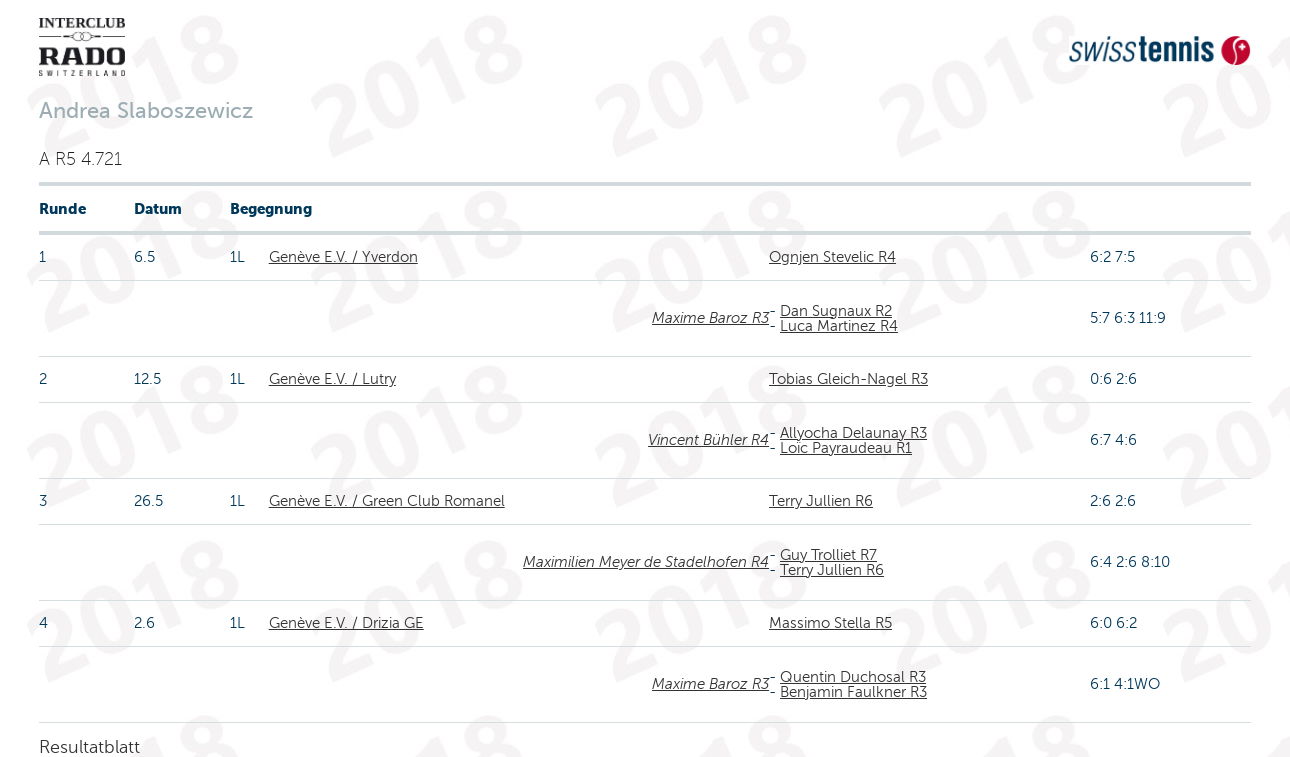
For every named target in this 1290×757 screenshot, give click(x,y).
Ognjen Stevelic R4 (832, 257)
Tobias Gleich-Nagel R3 (848, 379)
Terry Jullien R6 (821, 501)
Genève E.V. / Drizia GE (346, 623)
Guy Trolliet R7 (828, 555)
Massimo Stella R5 (830, 623)
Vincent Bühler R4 (708, 440)
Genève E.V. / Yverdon (343, 257)
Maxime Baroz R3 (710, 318)
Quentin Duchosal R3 (853, 677)
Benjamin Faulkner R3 (853, 692)
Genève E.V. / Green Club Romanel (387, 501)
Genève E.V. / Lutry (332, 379)
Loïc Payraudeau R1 (846, 448)
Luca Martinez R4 (839, 326)
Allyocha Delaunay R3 (853, 433)
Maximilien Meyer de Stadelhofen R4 (646, 562)
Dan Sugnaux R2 (836, 311)
